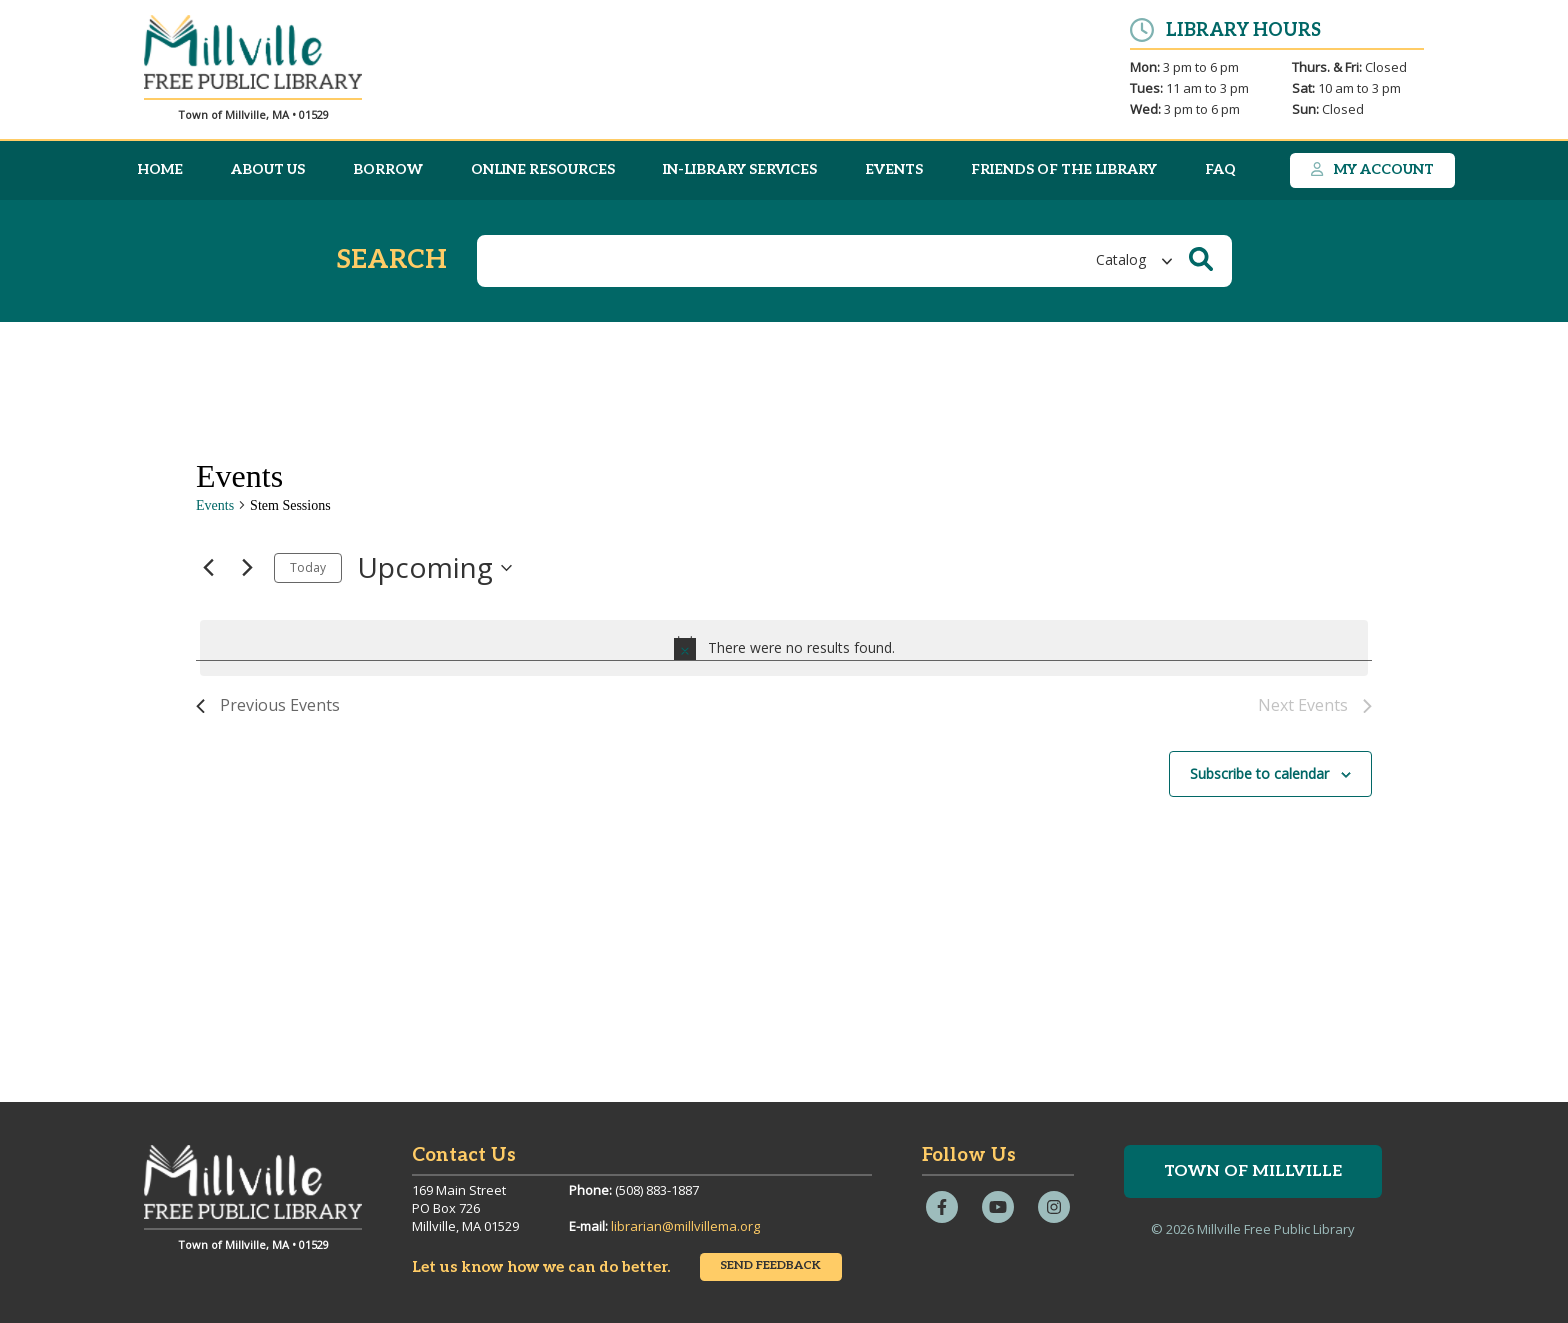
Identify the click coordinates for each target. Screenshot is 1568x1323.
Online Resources (543, 169)
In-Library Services (740, 169)
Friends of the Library (1064, 169)
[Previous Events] (208, 568)
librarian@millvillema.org (685, 1226)
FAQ (1220, 169)
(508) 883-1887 (657, 1190)
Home (160, 169)
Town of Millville (1253, 1171)
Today (308, 567)
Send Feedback (770, 1265)
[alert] (784, 648)
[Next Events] (247, 568)
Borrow (388, 169)
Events (894, 169)
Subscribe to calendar (1259, 773)
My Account (1372, 169)
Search (391, 261)
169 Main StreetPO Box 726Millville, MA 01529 (465, 1208)
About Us (268, 169)
